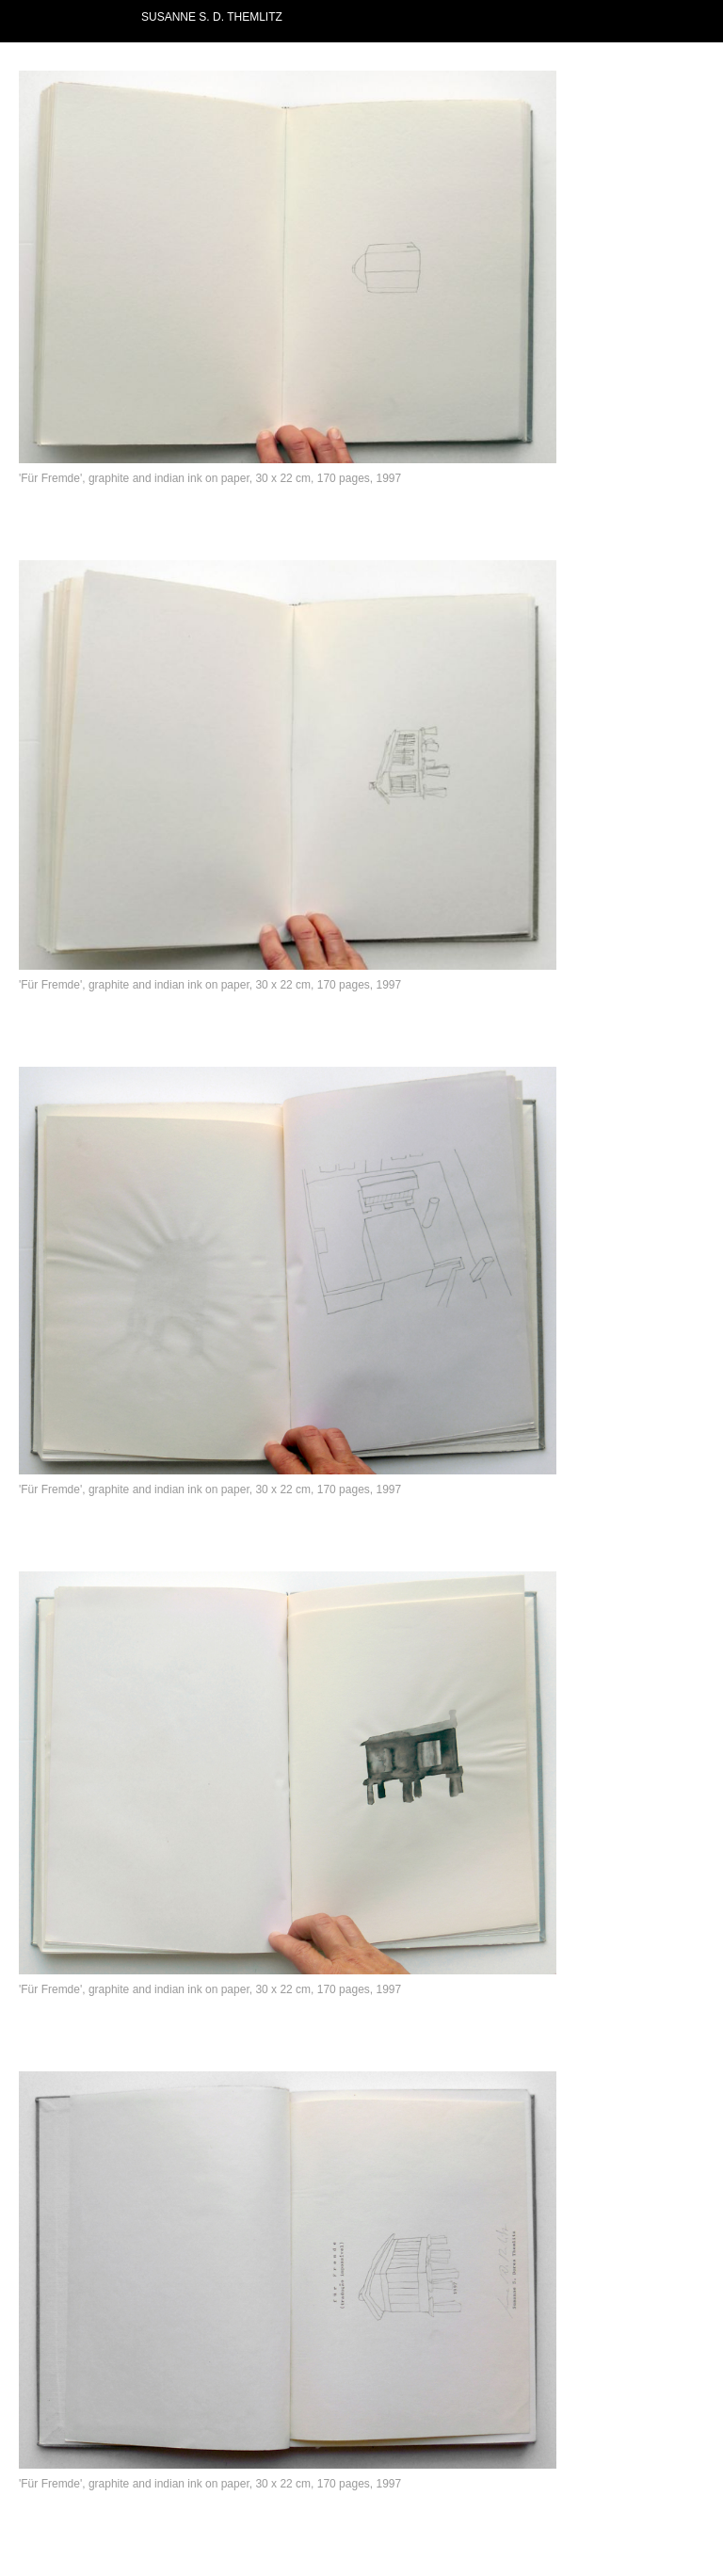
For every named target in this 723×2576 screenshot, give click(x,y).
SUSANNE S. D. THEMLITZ (211, 17)
